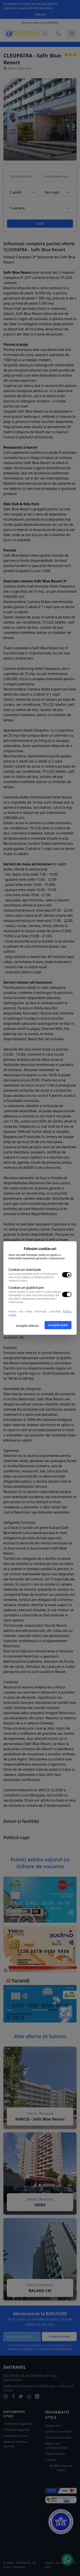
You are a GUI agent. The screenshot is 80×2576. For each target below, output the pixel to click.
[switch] (66, 1274)
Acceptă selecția (27, 1326)
